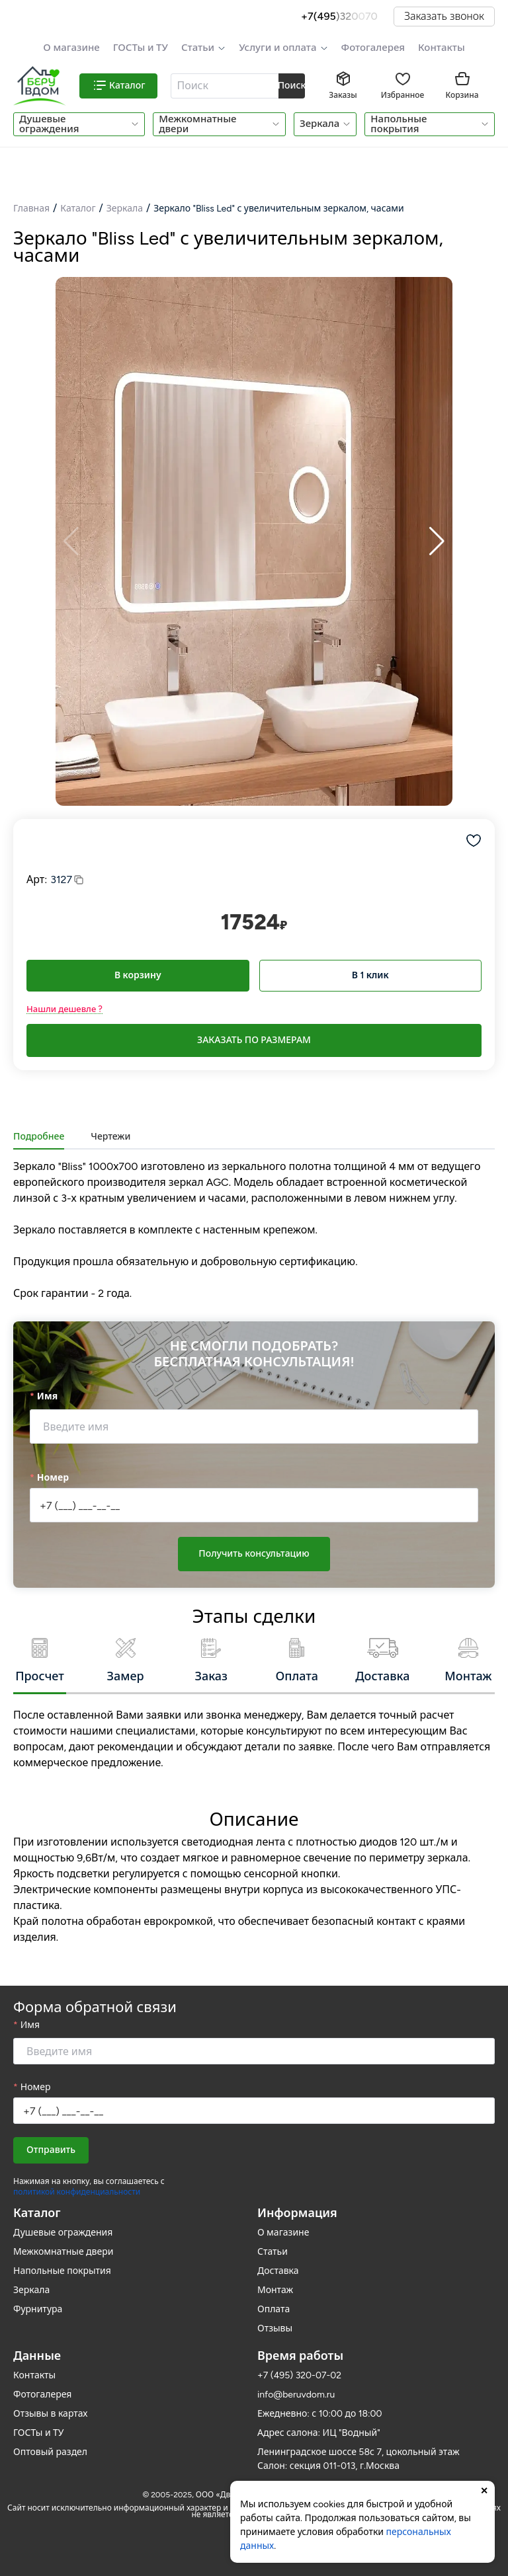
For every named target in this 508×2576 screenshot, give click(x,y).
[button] (203, 48)
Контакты (441, 48)
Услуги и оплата (277, 48)
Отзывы (274, 2328)
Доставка (278, 2271)
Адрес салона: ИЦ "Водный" (318, 2433)
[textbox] (223, 86)
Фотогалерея (373, 48)
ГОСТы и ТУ (140, 48)
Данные (37, 2356)
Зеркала (319, 124)
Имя (47, 1396)
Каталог (77, 208)
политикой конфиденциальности (76, 2192)
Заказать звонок (444, 16)
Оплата (273, 2309)
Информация (297, 2213)
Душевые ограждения (49, 124)
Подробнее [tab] (38, 1136)
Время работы (300, 2356)
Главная (31, 208)
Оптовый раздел (50, 2452)
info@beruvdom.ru (296, 2394)
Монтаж (275, 2290)
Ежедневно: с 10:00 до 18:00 (319, 2413)
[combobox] (225, 85)
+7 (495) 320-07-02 (299, 2375)
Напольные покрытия (398, 124)
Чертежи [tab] (110, 1136)
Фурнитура (37, 2309)
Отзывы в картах (50, 2413)
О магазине (71, 48)
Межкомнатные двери (197, 124)
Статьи (197, 48)
